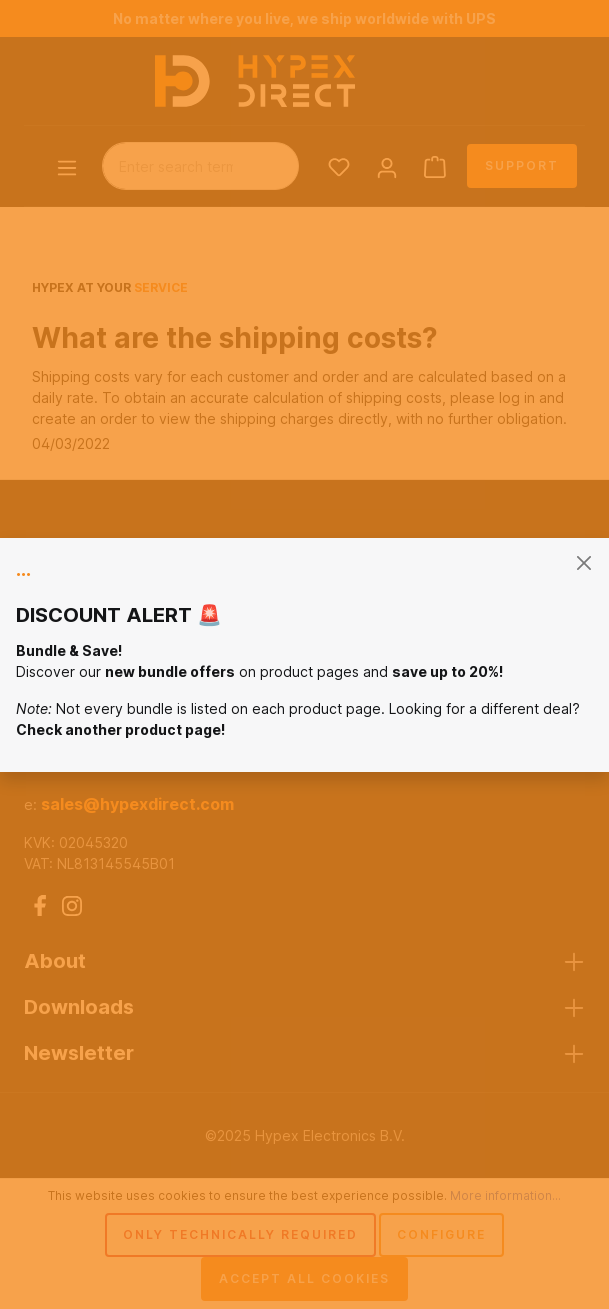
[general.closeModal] (583, 563)
